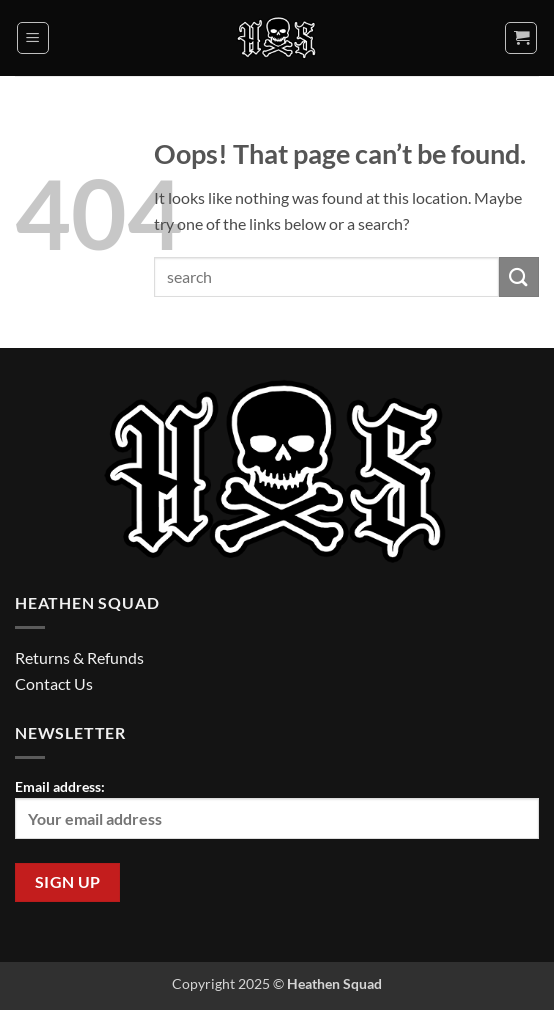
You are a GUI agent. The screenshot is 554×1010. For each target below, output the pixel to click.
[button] (33, 38)
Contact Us (54, 683)
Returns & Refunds (79, 657)
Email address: (277, 808)
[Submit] (519, 276)
